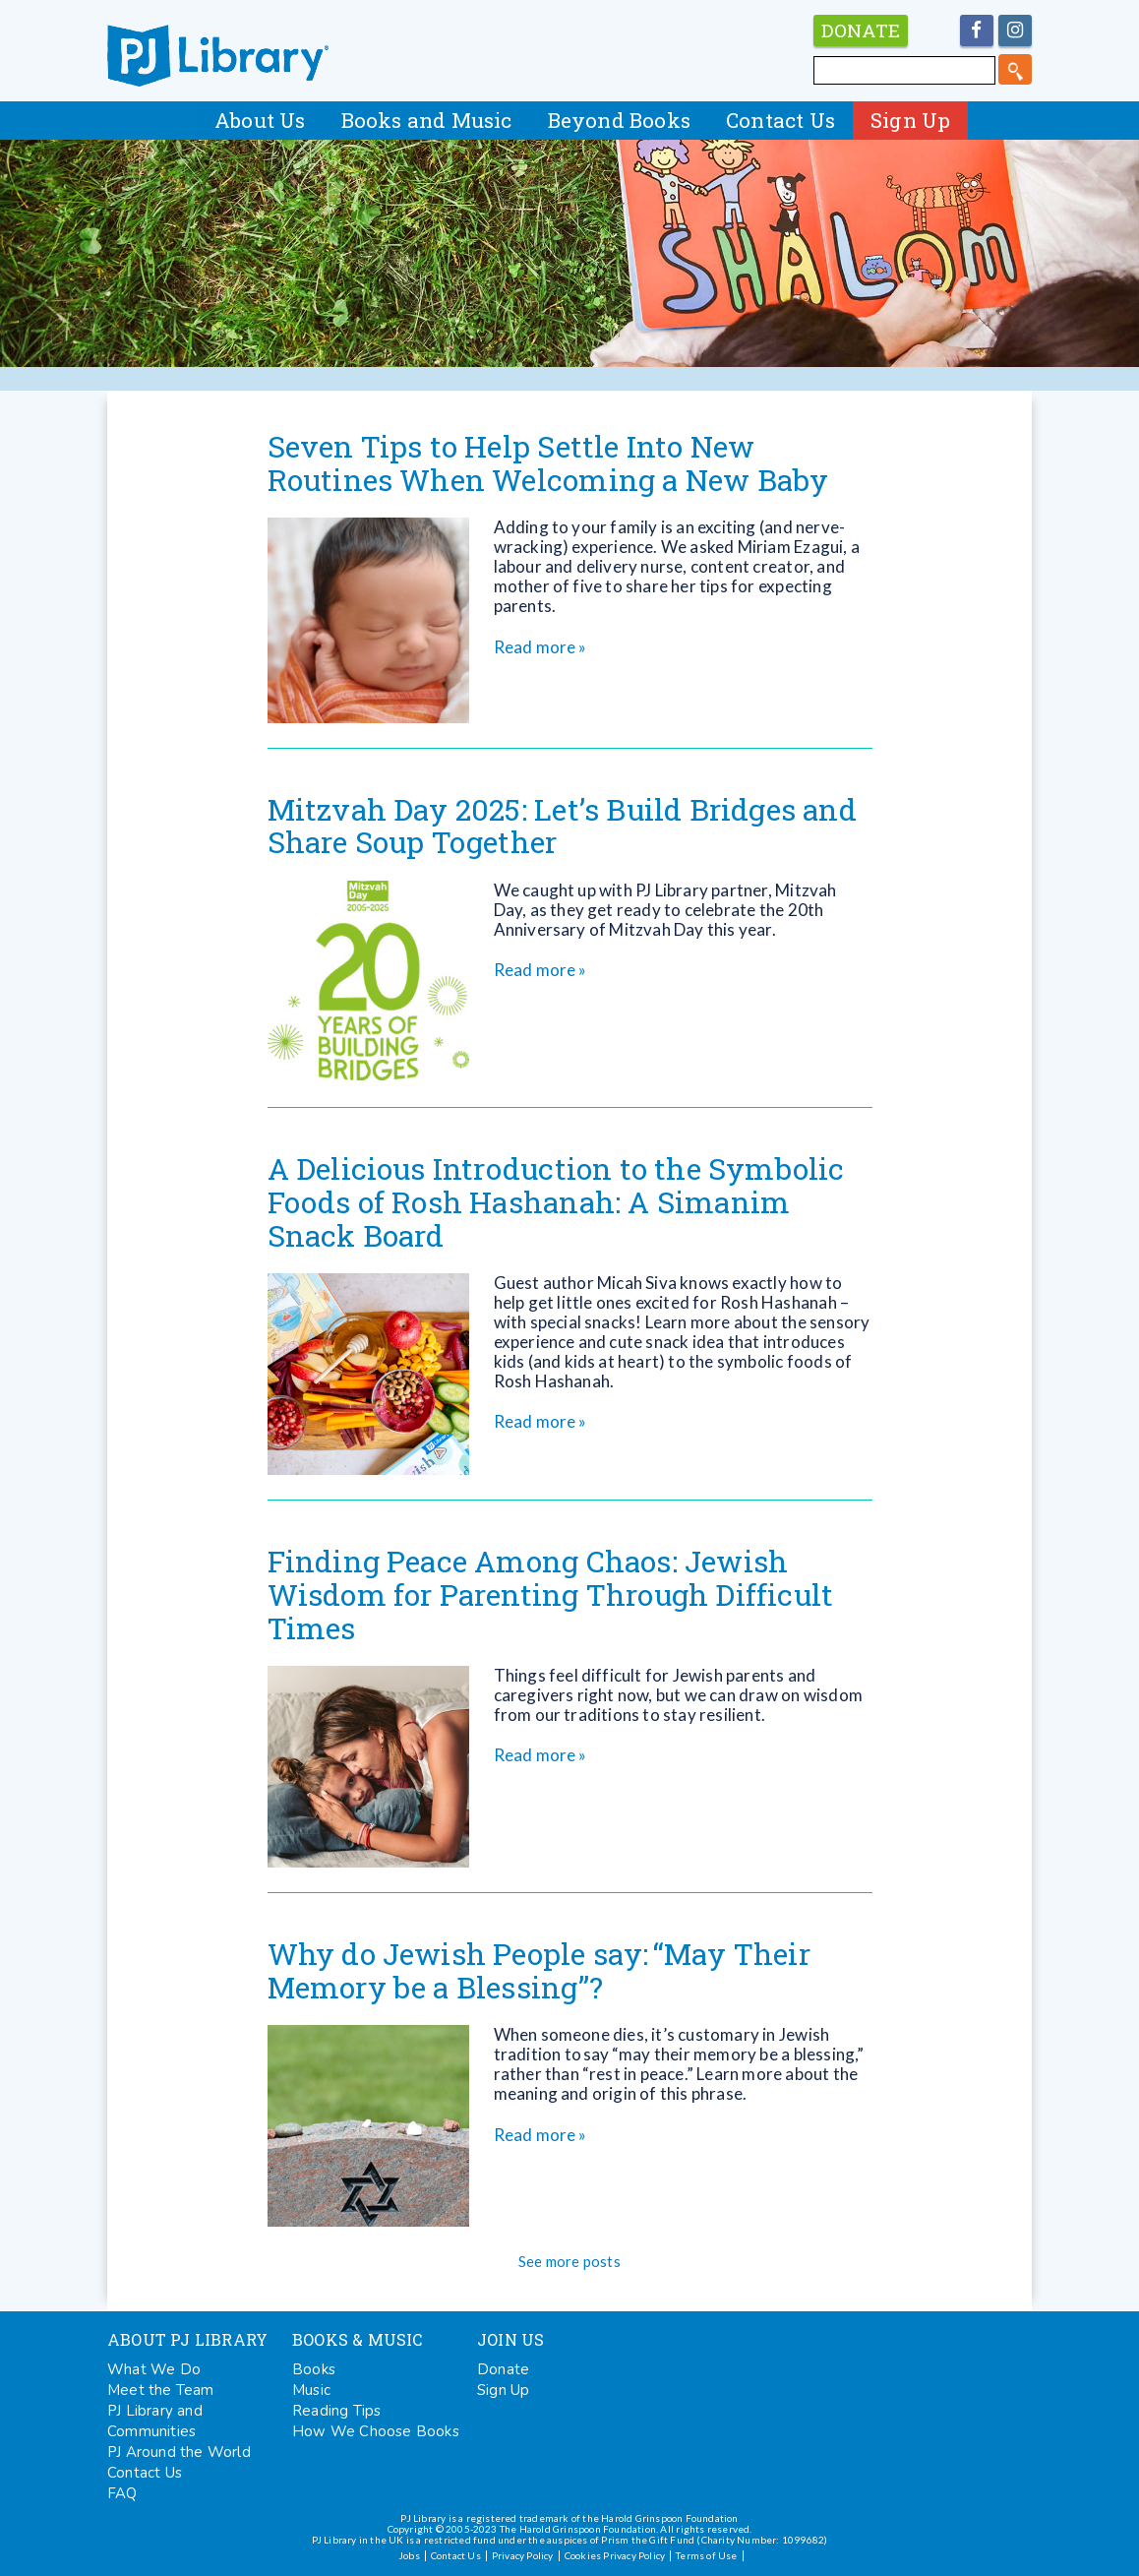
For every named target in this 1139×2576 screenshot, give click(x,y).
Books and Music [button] (426, 120)
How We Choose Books (375, 2431)
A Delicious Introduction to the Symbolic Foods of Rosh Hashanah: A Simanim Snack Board (556, 1202)
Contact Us (780, 120)
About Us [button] (260, 120)
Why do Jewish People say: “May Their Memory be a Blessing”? (539, 1970)
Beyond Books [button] (619, 120)
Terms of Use (706, 2555)
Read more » (540, 647)
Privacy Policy (523, 2555)
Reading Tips (336, 2411)
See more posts (569, 2261)
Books (313, 2369)
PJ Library (218, 56)
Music (311, 2390)
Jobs (409, 2555)
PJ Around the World (179, 2452)
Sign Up (910, 120)
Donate (503, 2369)
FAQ (122, 2493)
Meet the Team (160, 2390)
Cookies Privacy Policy (615, 2555)
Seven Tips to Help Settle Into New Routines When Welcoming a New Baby (548, 463)
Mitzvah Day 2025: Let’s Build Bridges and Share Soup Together (562, 826)
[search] (1015, 69)
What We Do (154, 2369)
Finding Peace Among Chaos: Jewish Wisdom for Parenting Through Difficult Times (551, 1594)
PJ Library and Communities (155, 2421)
